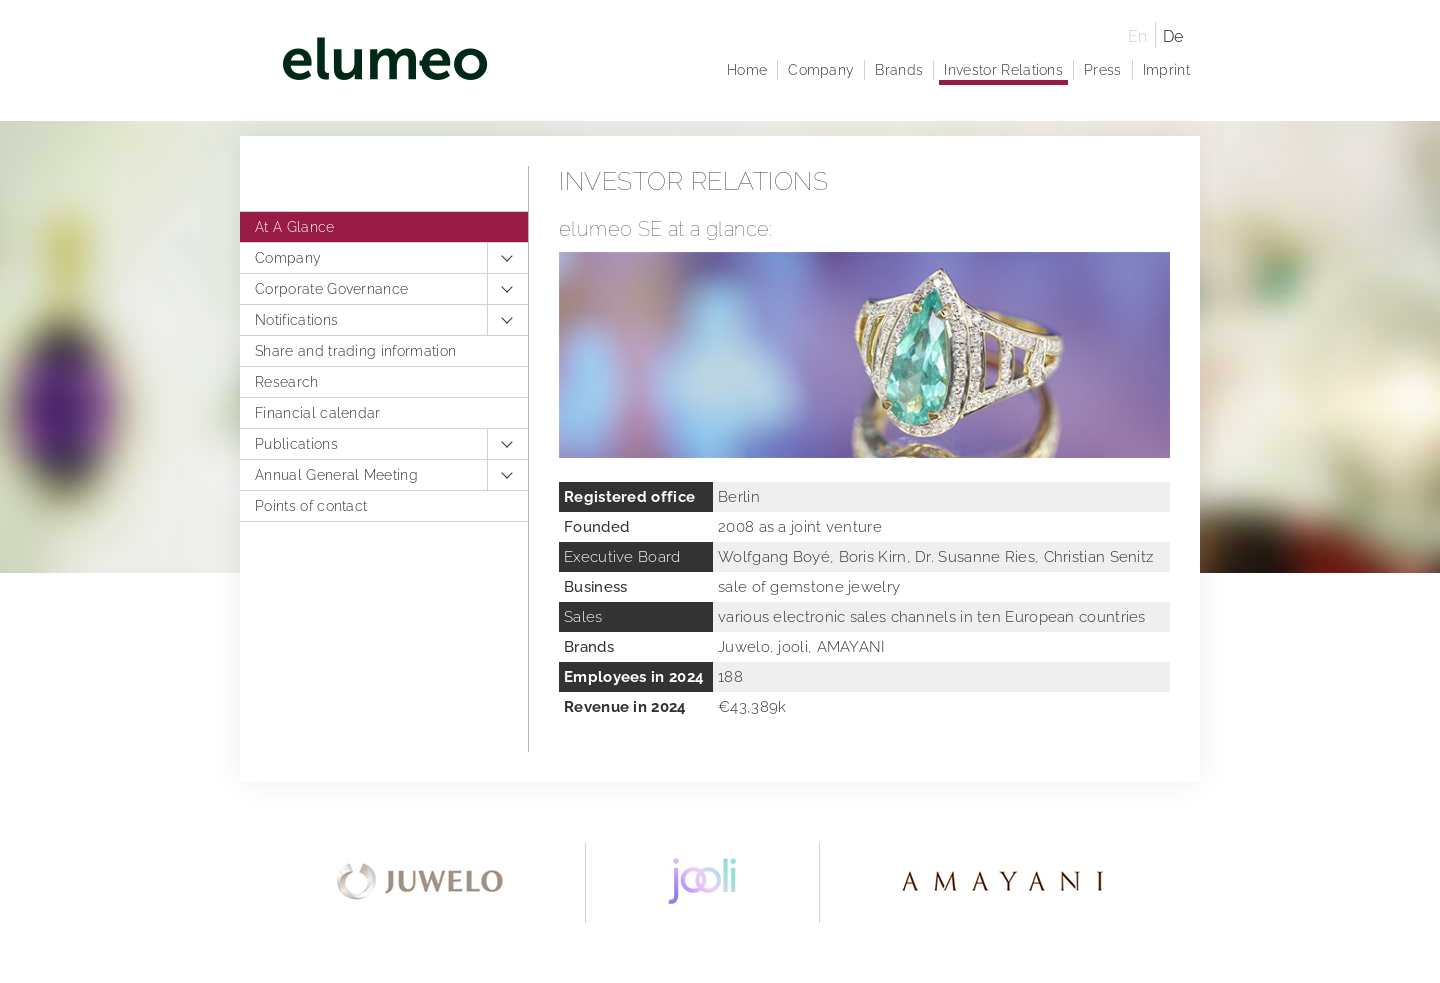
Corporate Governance (331, 289)
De (1173, 36)
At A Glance (295, 227)
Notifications (296, 320)
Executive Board (622, 557)
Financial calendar (318, 413)
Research (287, 382)
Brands (899, 70)
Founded (596, 527)
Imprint (1166, 70)
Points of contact (311, 506)
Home (747, 70)
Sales (583, 617)
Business (595, 587)
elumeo (682, 62)
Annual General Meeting (336, 475)
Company (288, 258)
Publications (296, 444)
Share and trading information (355, 351)
